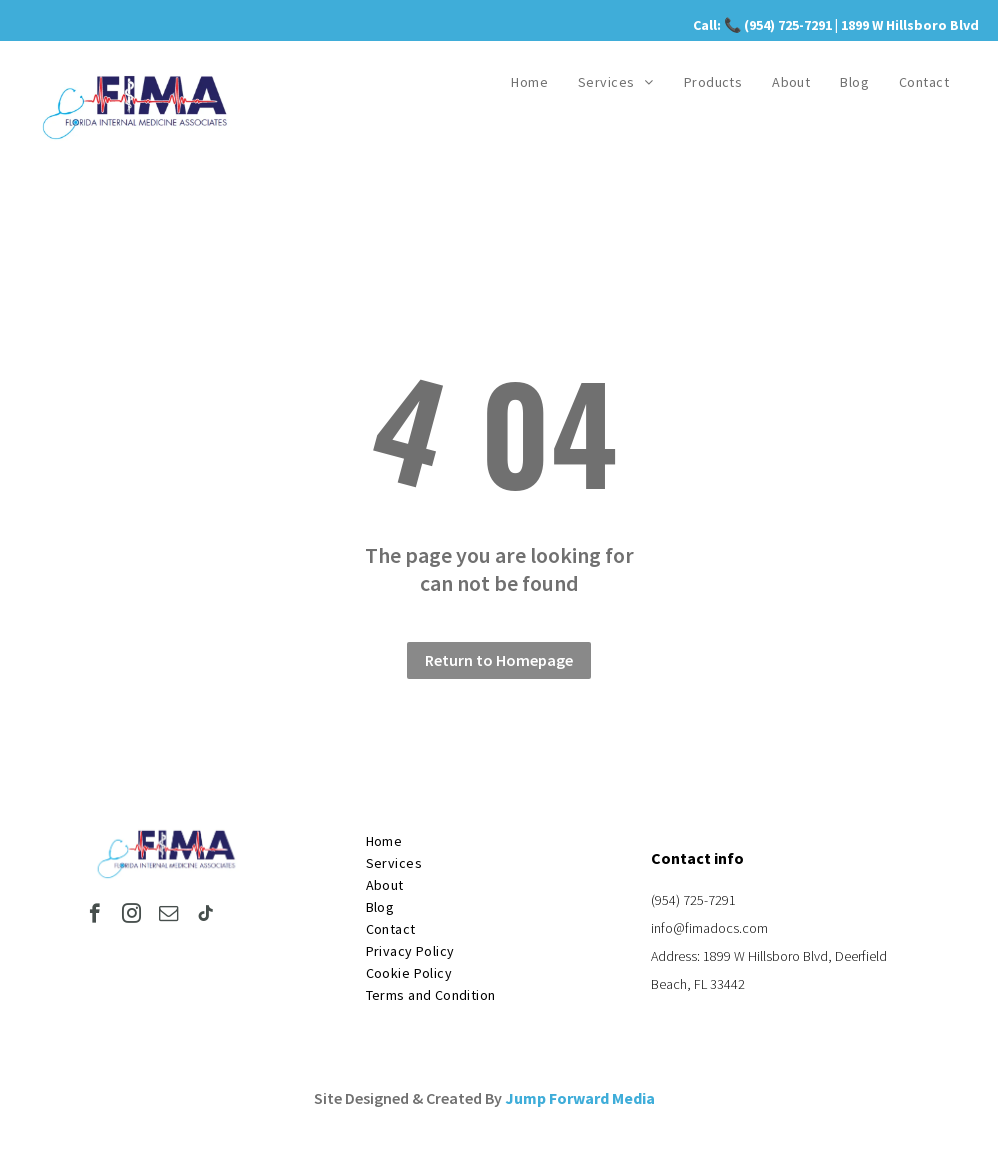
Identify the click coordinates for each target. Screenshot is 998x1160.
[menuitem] (529, 82)
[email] (168, 916)
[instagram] (131, 916)
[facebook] (94, 916)
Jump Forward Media (580, 1098)
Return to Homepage (499, 660)
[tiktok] (205, 916)
